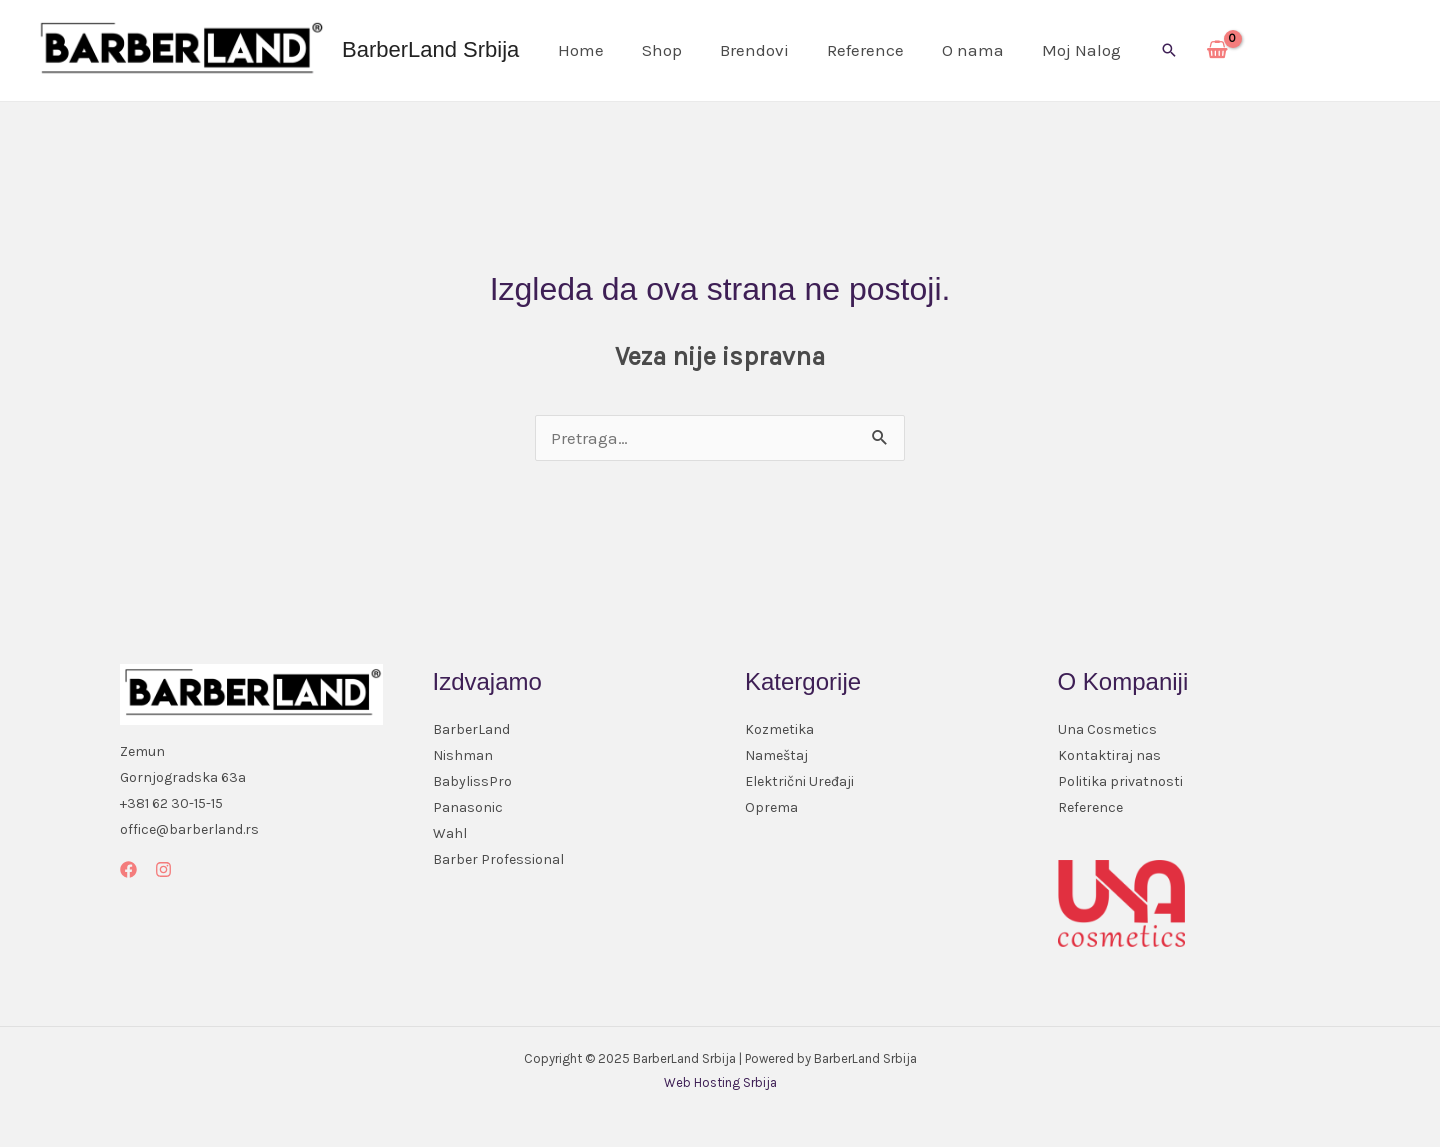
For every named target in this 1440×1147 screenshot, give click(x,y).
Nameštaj (776, 755)
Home (579, 50)
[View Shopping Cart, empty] (1193, 51)
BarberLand (471, 729)
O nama (955, 50)
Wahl (450, 833)
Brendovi (744, 50)
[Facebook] (128, 869)
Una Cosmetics (1107, 729)
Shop (656, 50)
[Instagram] (163, 869)
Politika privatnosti (1120, 781)
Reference (851, 50)
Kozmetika (779, 729)
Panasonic (468, 807)
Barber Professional (498, 859)
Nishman (463, 755)
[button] (1145, 50)
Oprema (771, 807)
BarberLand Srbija (430, 49)
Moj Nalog (1059, 50)
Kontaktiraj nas (1109, 755)
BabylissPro (472, 781)
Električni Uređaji (799, 781)
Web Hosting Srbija (720, 1082)
